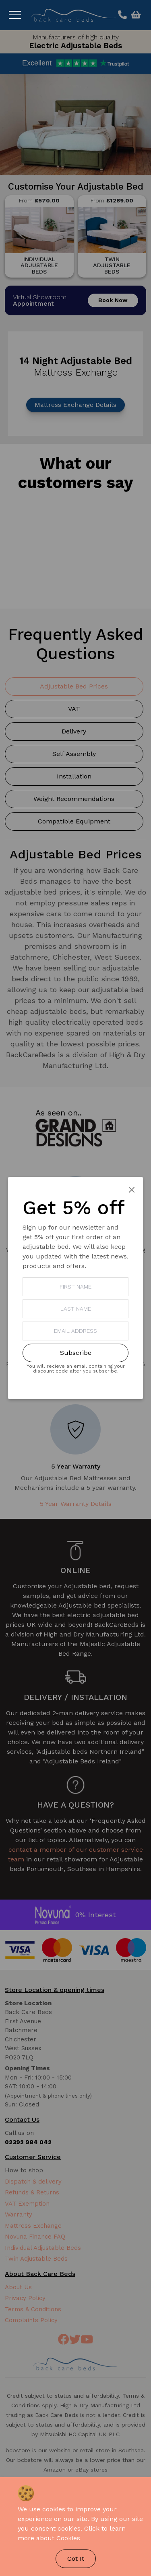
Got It (75, 2558)
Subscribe (75, 1352)
